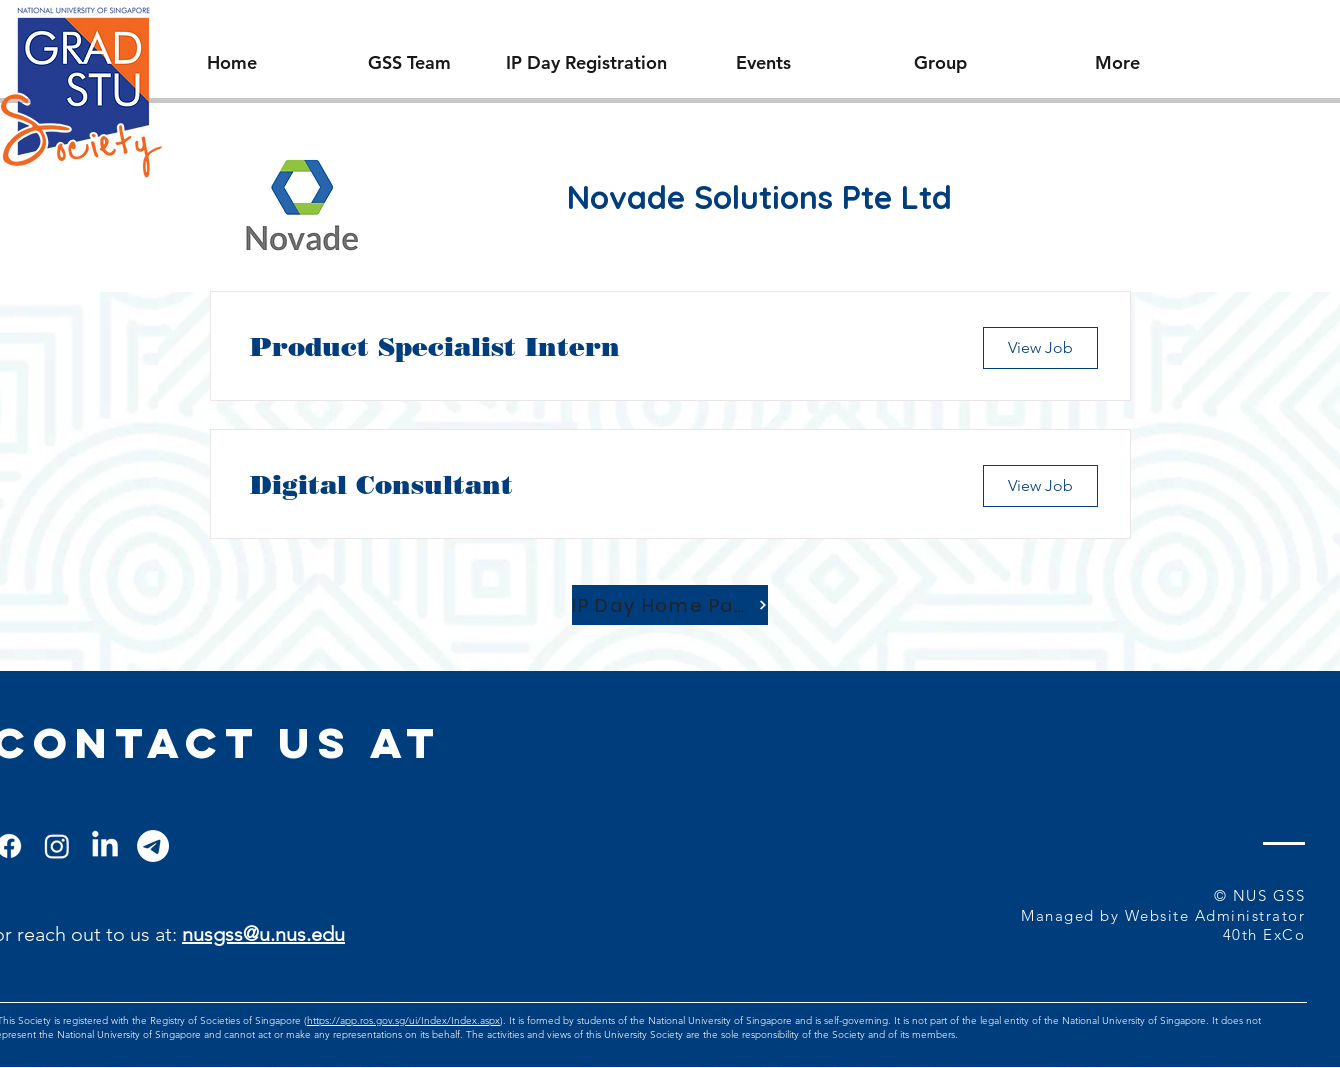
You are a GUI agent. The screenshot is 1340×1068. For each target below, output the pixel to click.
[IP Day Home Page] (670, 605)
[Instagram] (57, 846)
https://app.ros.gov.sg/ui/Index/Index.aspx (403, 1020)
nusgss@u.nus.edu (263, 934)
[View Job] (1040, 348)
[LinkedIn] (105, 846)
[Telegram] (153, 846)
